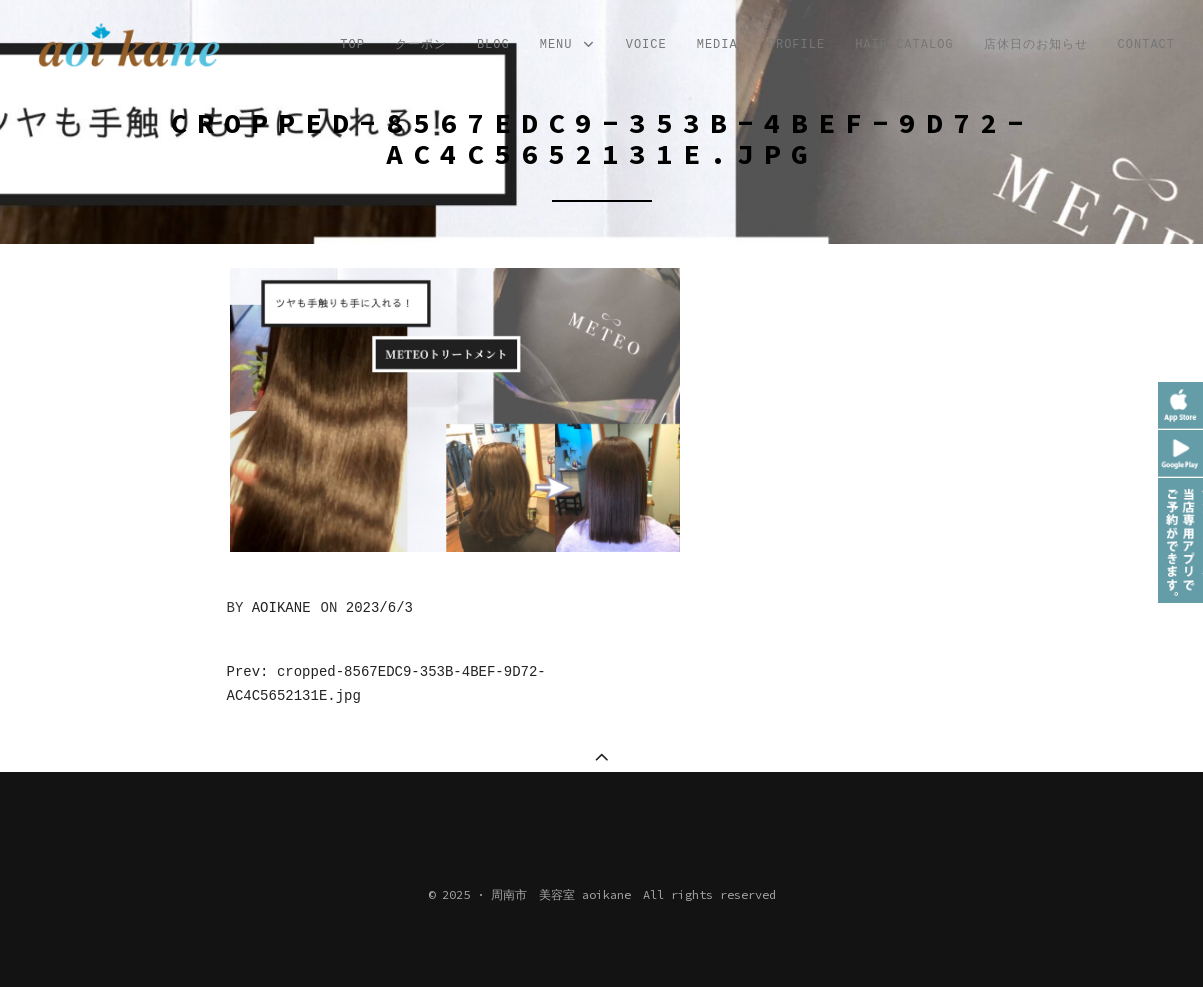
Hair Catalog (904, 45)
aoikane (281, 608)
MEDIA (717, 45)
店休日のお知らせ (1036, 45)
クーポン (421, 45)
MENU (568, 45)
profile (796, 45)
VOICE (646, 45)
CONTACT (1146, 45)
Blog (493, 45)
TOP (352, 45)
